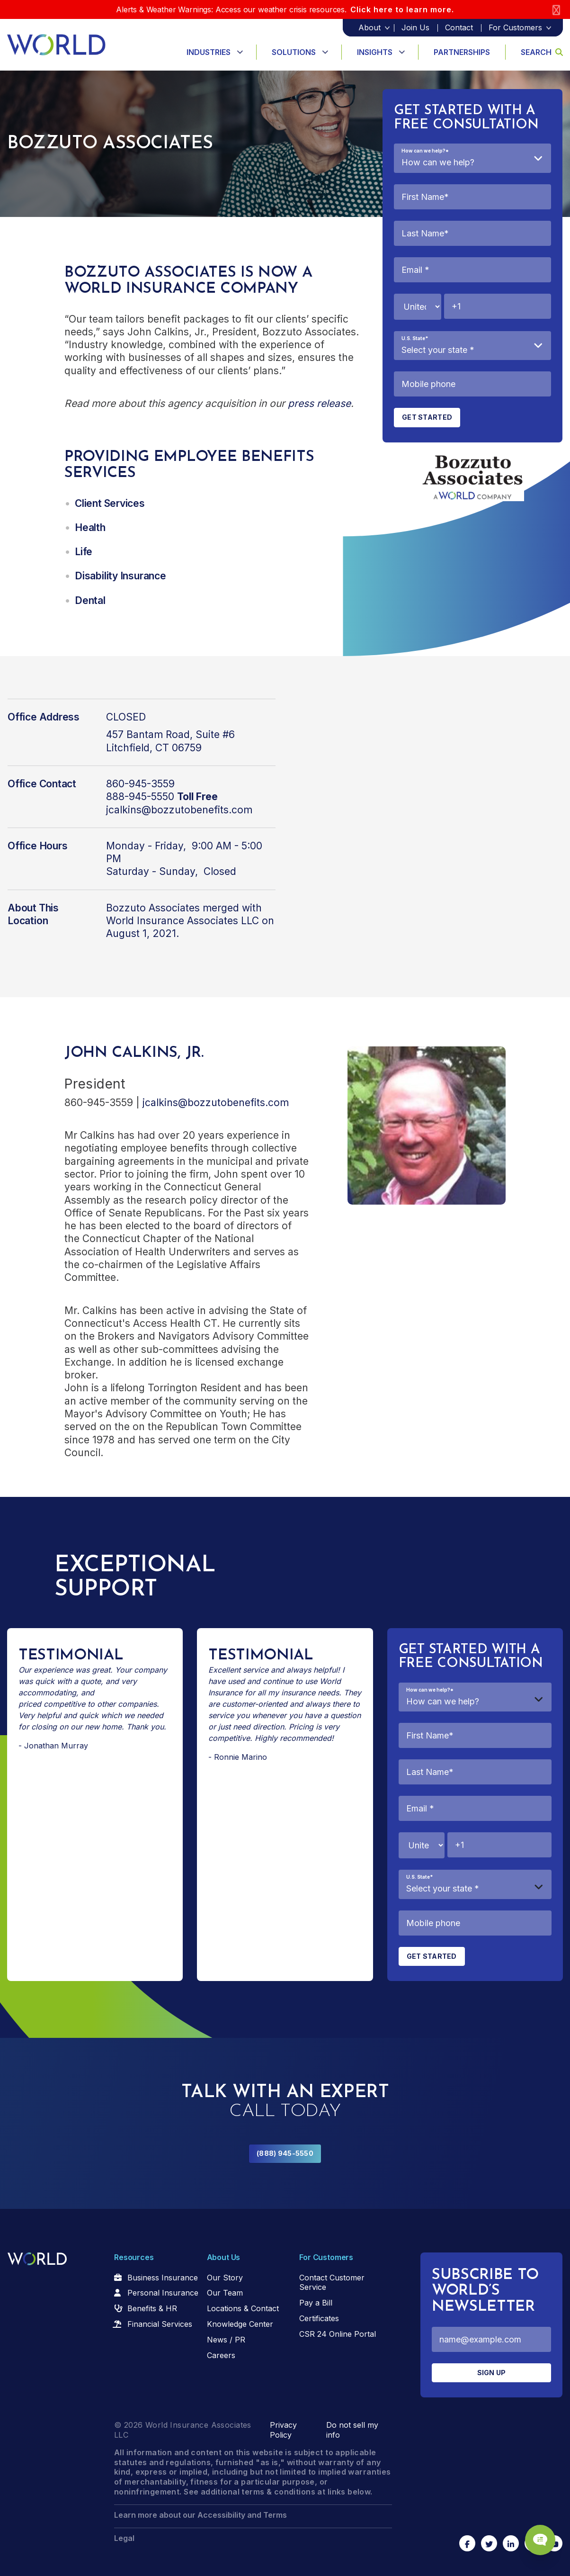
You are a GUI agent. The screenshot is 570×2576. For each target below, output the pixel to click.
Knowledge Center (240, 2324)
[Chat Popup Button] (536, 2534)
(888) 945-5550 (285, 2153)
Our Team (225, 2292)
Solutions (294, 52)
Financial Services (159, 2324)
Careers (221, 2355)
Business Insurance (162, 2277)
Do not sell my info (352, 2430)
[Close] (556, 10)
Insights (374, 52)
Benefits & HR (152, 2308)
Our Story (225, 2277)
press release (319, 403)
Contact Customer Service (332, 2282)
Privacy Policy (283, 2430)
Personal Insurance (162, 2292)
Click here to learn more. (402, 9)
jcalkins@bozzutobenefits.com (179, 810)
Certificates (319, 2318)
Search (542, 52)
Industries (209, 52)
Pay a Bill (315, 2302)
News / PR (226, 2339)
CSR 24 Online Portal (337, 2334)
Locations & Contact (243, 2308)
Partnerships (462, 52)
